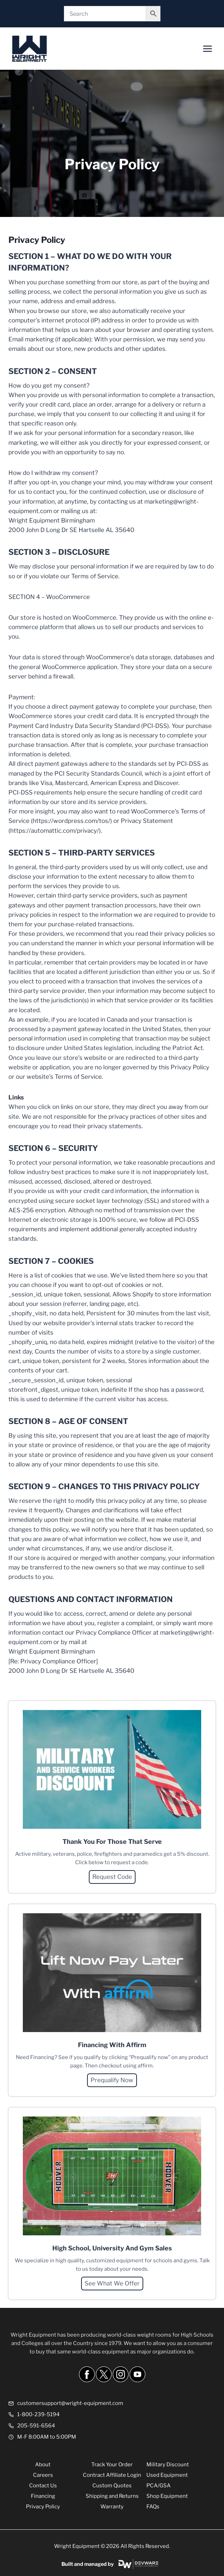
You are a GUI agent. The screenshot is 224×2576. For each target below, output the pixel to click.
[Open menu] (207, 48)
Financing (43, 2496)
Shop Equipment (167, 2496)
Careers (43, 2475)
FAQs (152, 2506)
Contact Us (43, 2485)
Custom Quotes (112, 2485)
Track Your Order (112, 2464)
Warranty (112, 2506)
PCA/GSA (158, 2485)
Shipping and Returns (112, 2496)
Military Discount (167, 2464)
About (43, 2464)
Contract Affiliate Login (112, 2475)
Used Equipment (167, 2475)
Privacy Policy (43, 2506)
